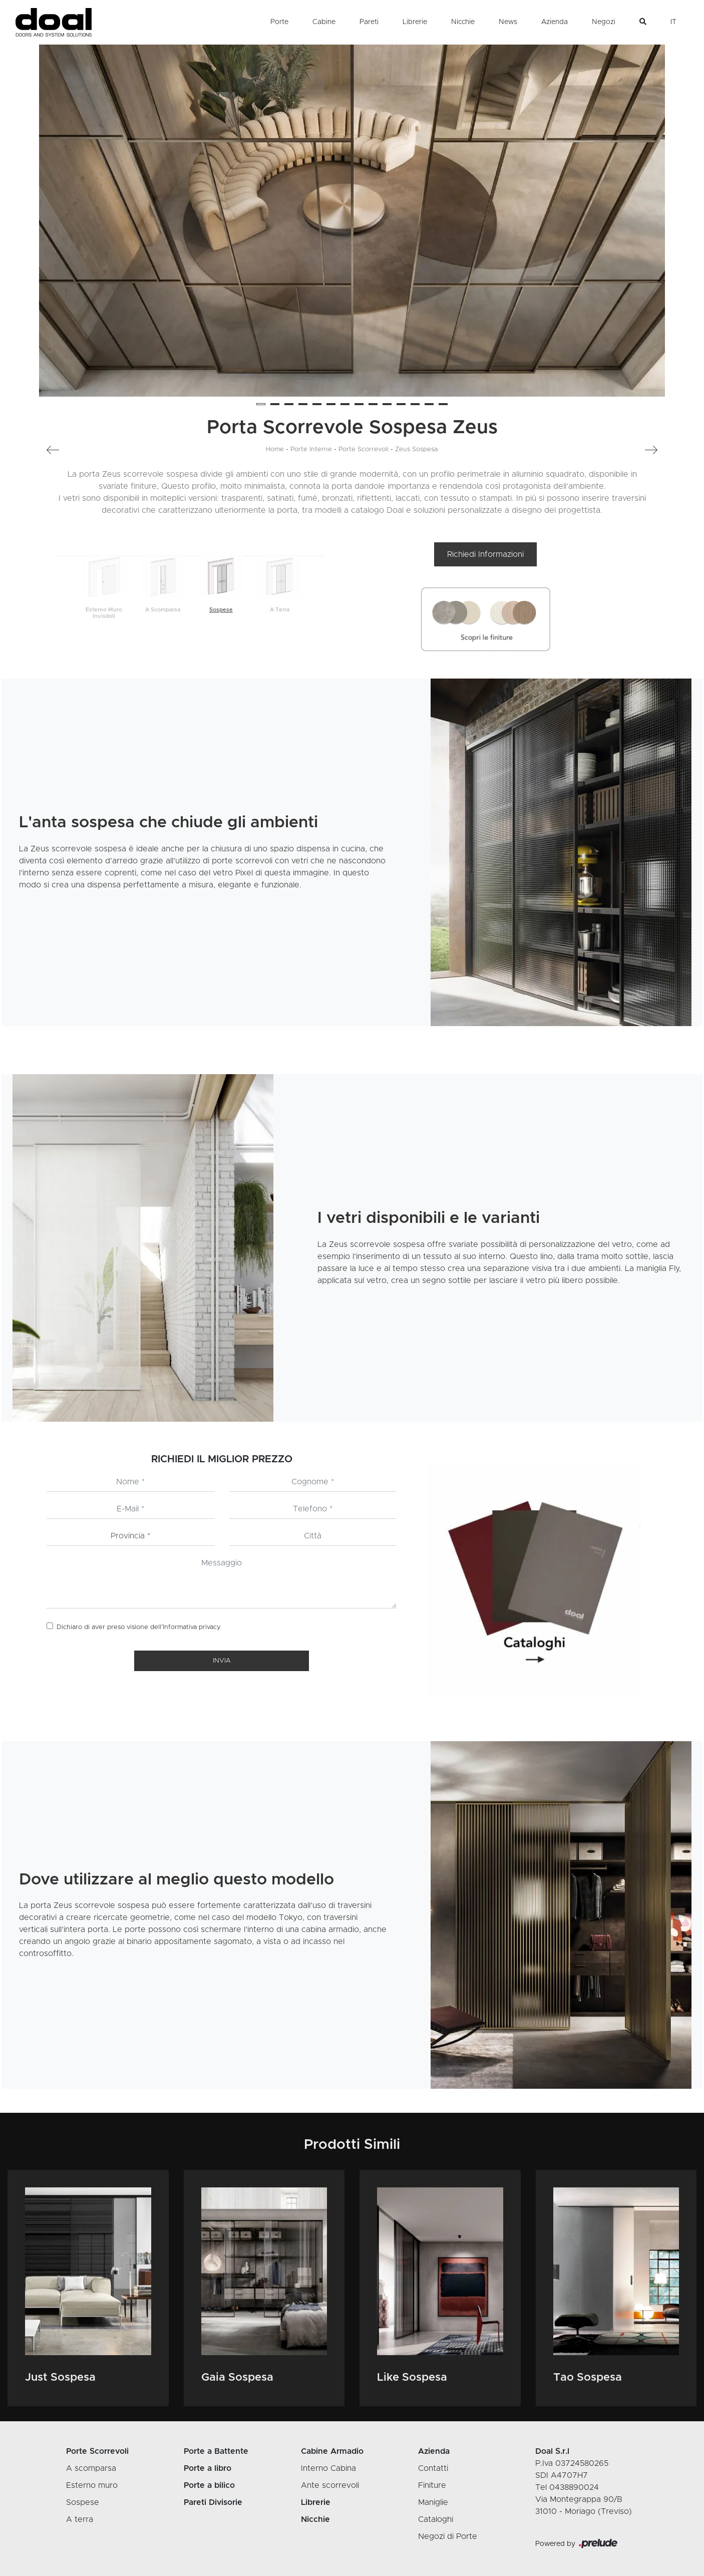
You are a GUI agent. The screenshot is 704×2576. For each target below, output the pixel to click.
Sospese (82, 2502)
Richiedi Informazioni (485, 554)
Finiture (432, 2485)
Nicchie (463, 22)
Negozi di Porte (447, 2536)
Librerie (415, 22)
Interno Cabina (328, 2468)
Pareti (369, 22)
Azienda (554, 22)
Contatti (433, 2468)
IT (673, 22)
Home (275, 449)
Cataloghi (435, 2519)
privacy (210, 1627)
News (508, 22)
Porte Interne (311, 449)
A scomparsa (91, 2468)
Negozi (603, 22)
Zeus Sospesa (416, 449)
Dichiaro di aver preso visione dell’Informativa (139, 1627)
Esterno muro (92, 2485)
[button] (260, 404)
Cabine (323, 22)
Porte (279, 22)
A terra (79, 2519)
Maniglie (433, 2502)
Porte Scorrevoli (363, 449)
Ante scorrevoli (330, 2485)
